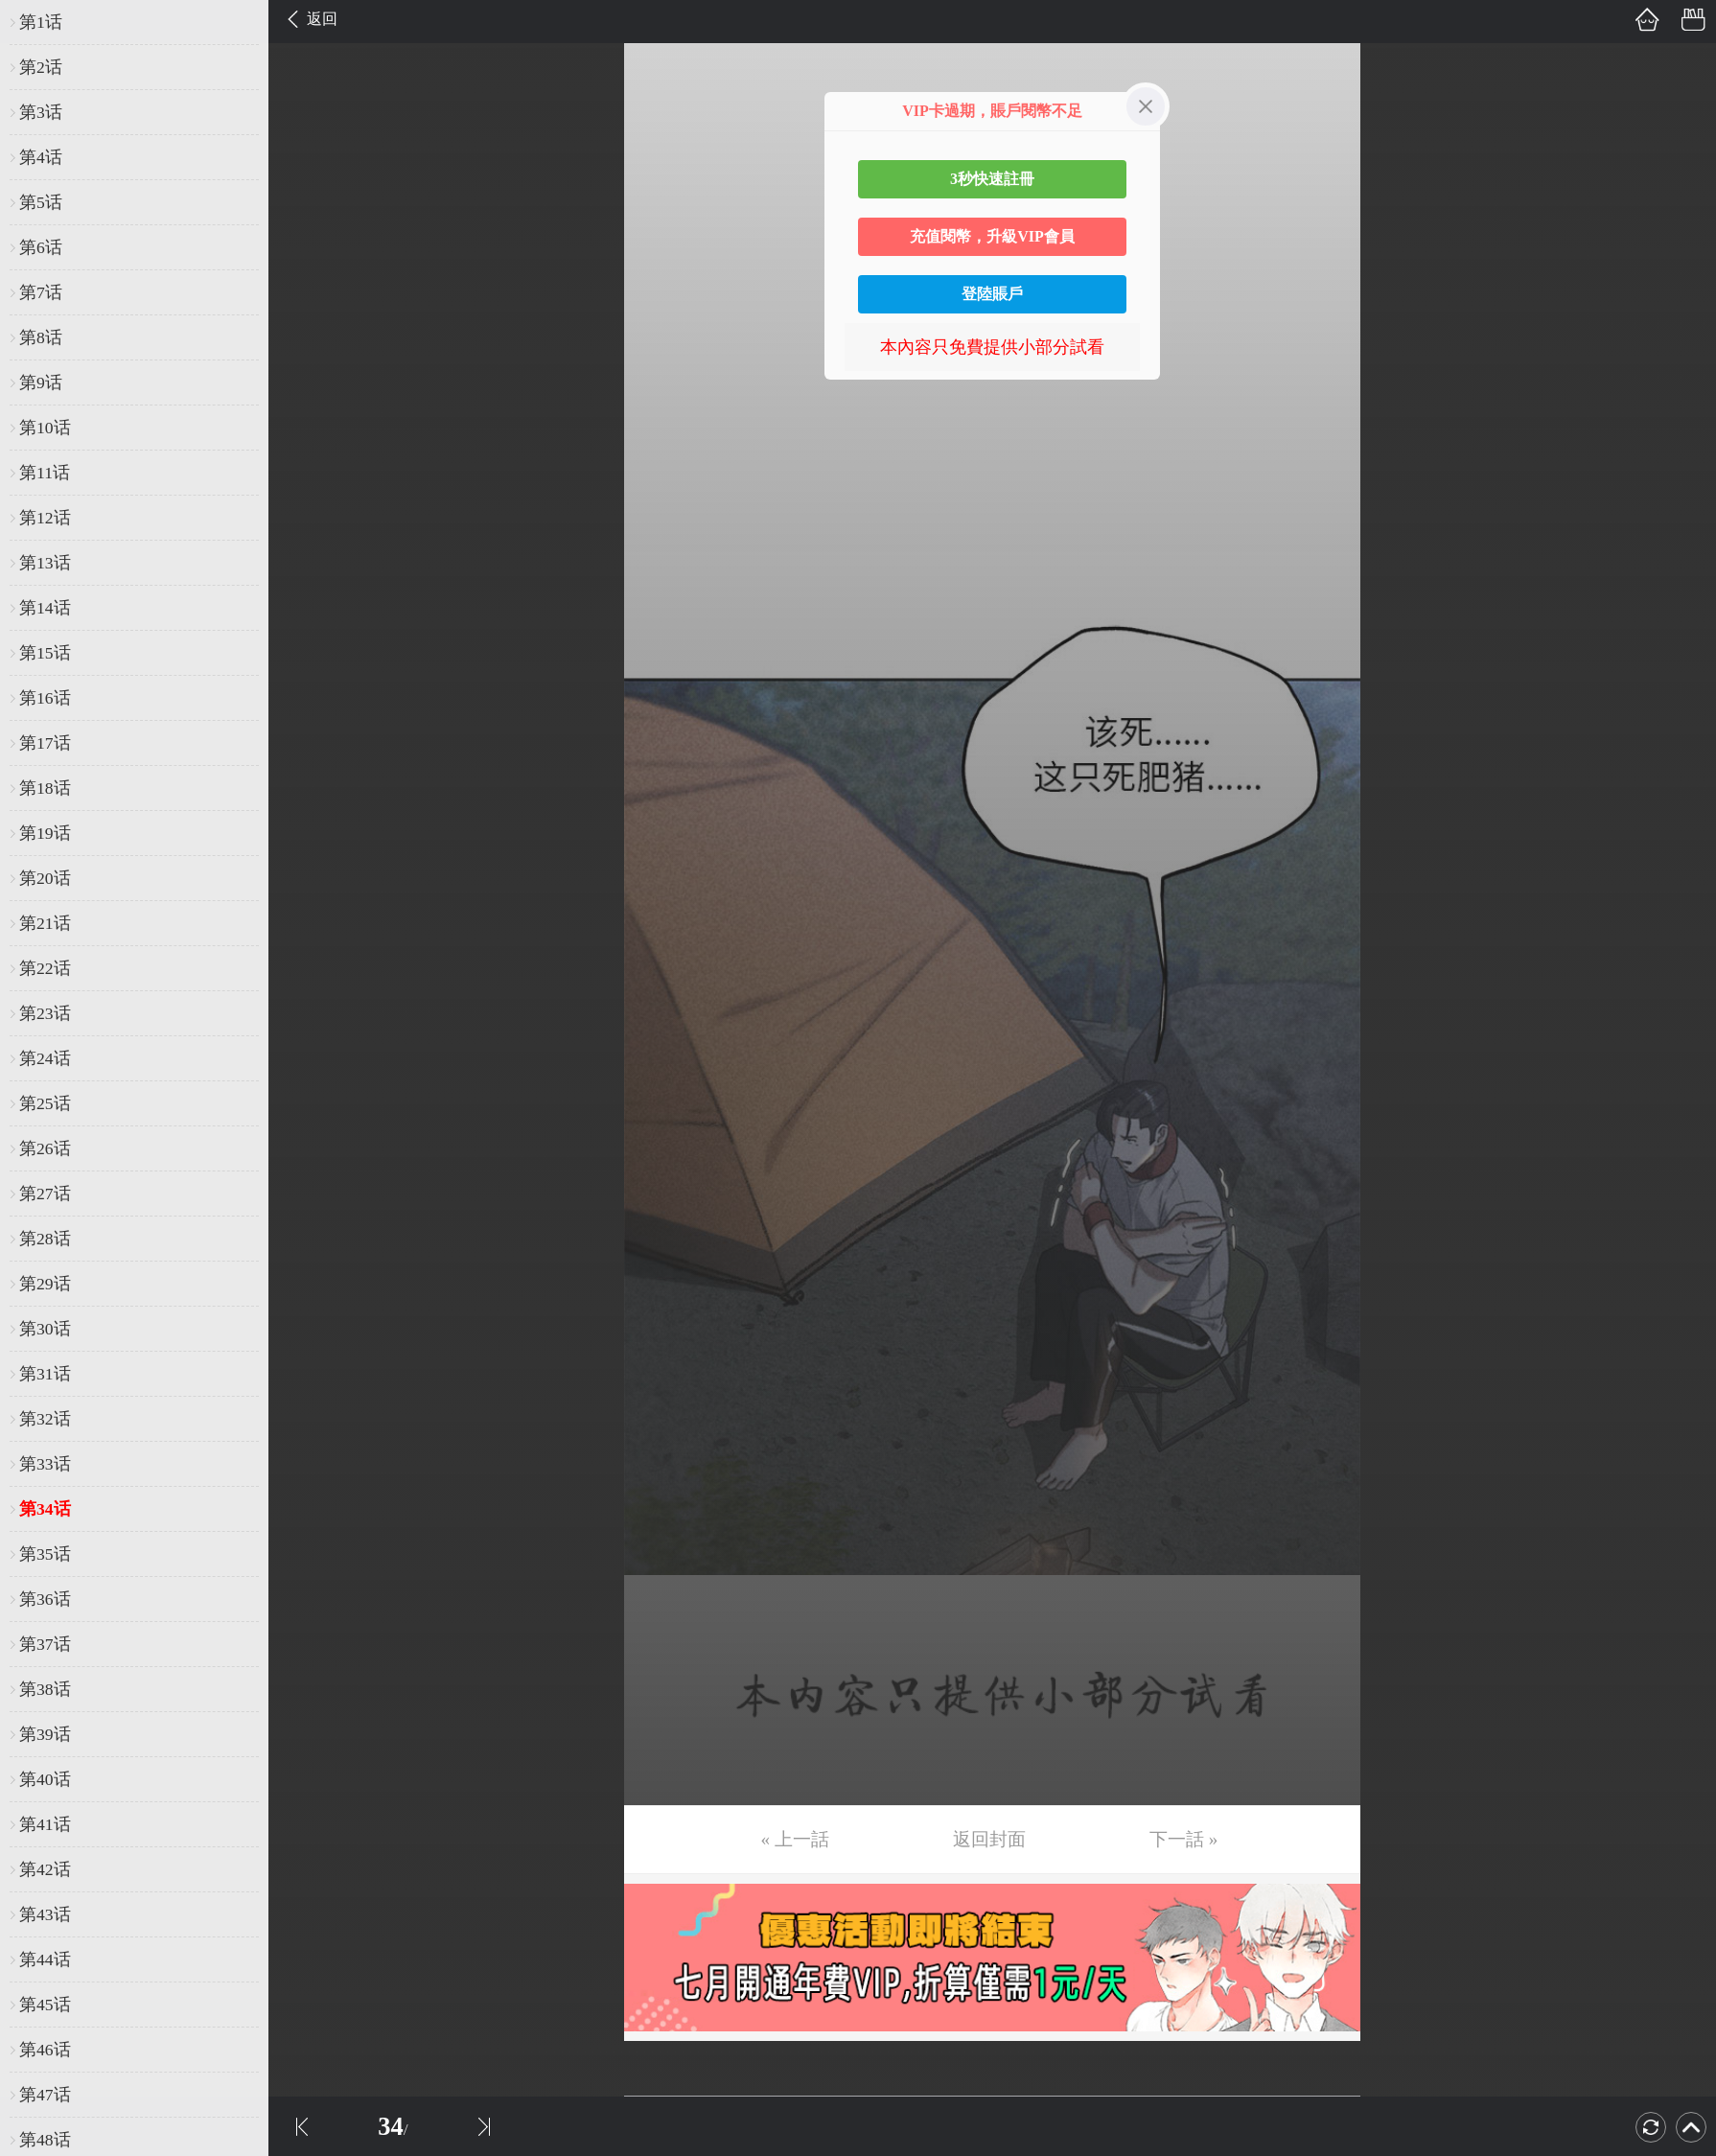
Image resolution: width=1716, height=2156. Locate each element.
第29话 (45, 1283)
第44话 (45, 1959)
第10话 (45, 427)
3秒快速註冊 (992, 179)
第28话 (45, 1238)
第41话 (45, 1824)
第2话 (40, 67)
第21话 (45, 923)
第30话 (45, 1328)
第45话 (45, 2004)
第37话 (45, 1644)
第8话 (40, 337)
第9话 (40, 382)
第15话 (45, 652)
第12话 (45, 517)
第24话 (45, 1058)
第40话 (45, 1779)
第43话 (45, 1914)
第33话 (45, 1463)
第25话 (45, 1103)
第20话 (45, 878)
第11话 (44, 472)
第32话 (45, 1418)
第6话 (40, 247)
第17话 (45, 743)
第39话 (45, 1734)
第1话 (40, 22)
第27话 (45, 1193)
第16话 (45, 697)
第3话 (40, 112)
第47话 (45, 2094)
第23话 (45, 1013)
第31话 (45, 1373)
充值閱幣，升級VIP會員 (992, 236)
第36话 (45, 1599)
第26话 (45, 1148)
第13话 (45, 562)
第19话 (45, 833)
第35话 (45, 1554)
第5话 (40, 202)
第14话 (45, 607)
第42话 (45, 1869)
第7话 (40, 292)
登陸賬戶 (992, 294)
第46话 (45, 2049)
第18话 (45, 788)
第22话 (45, 968)
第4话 (40, 157)
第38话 (45, 1689)
